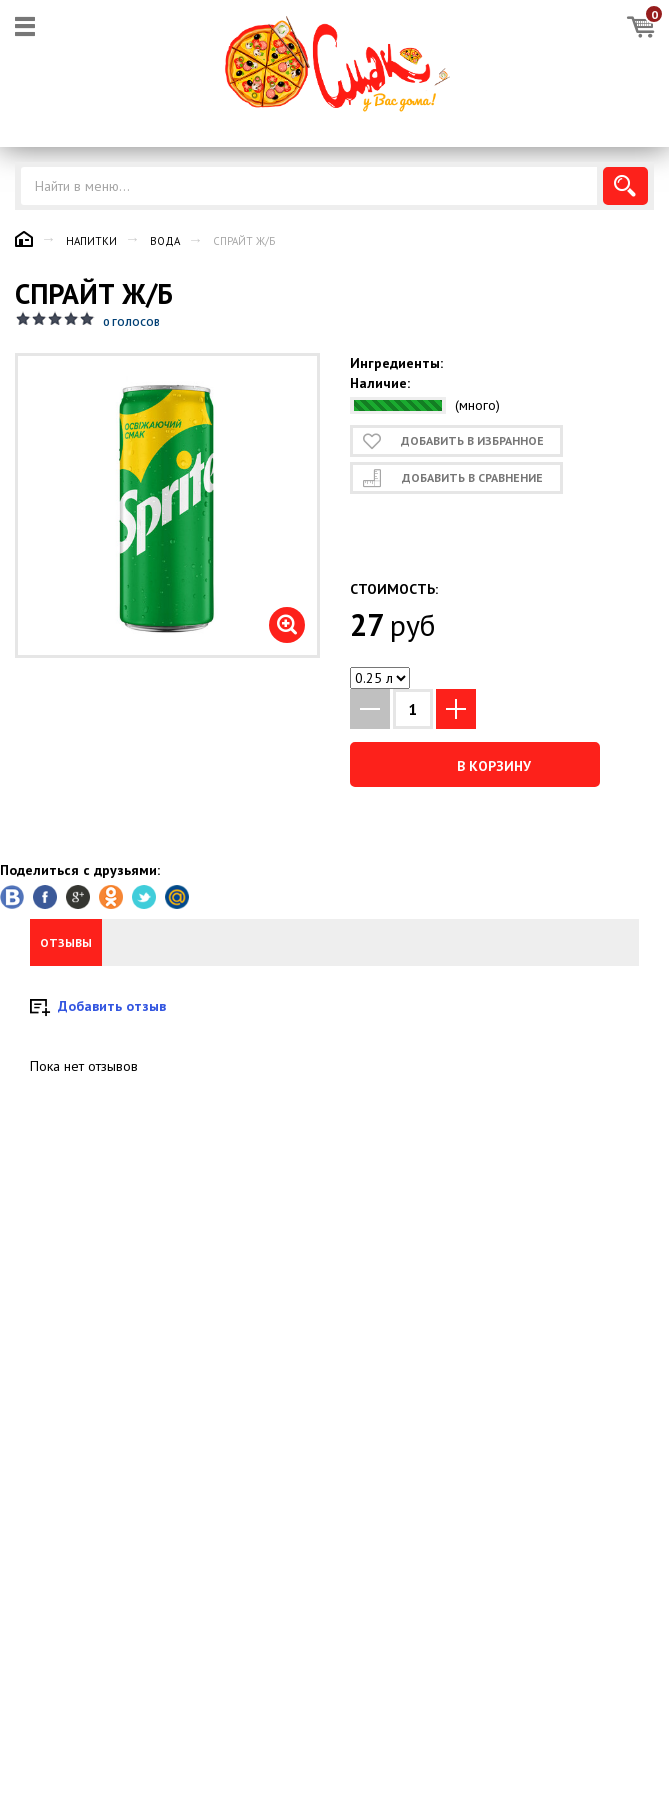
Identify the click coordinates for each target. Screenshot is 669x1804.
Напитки (91, 241)
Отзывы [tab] (66, 942)
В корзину (474, 765)
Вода (165, 241)
